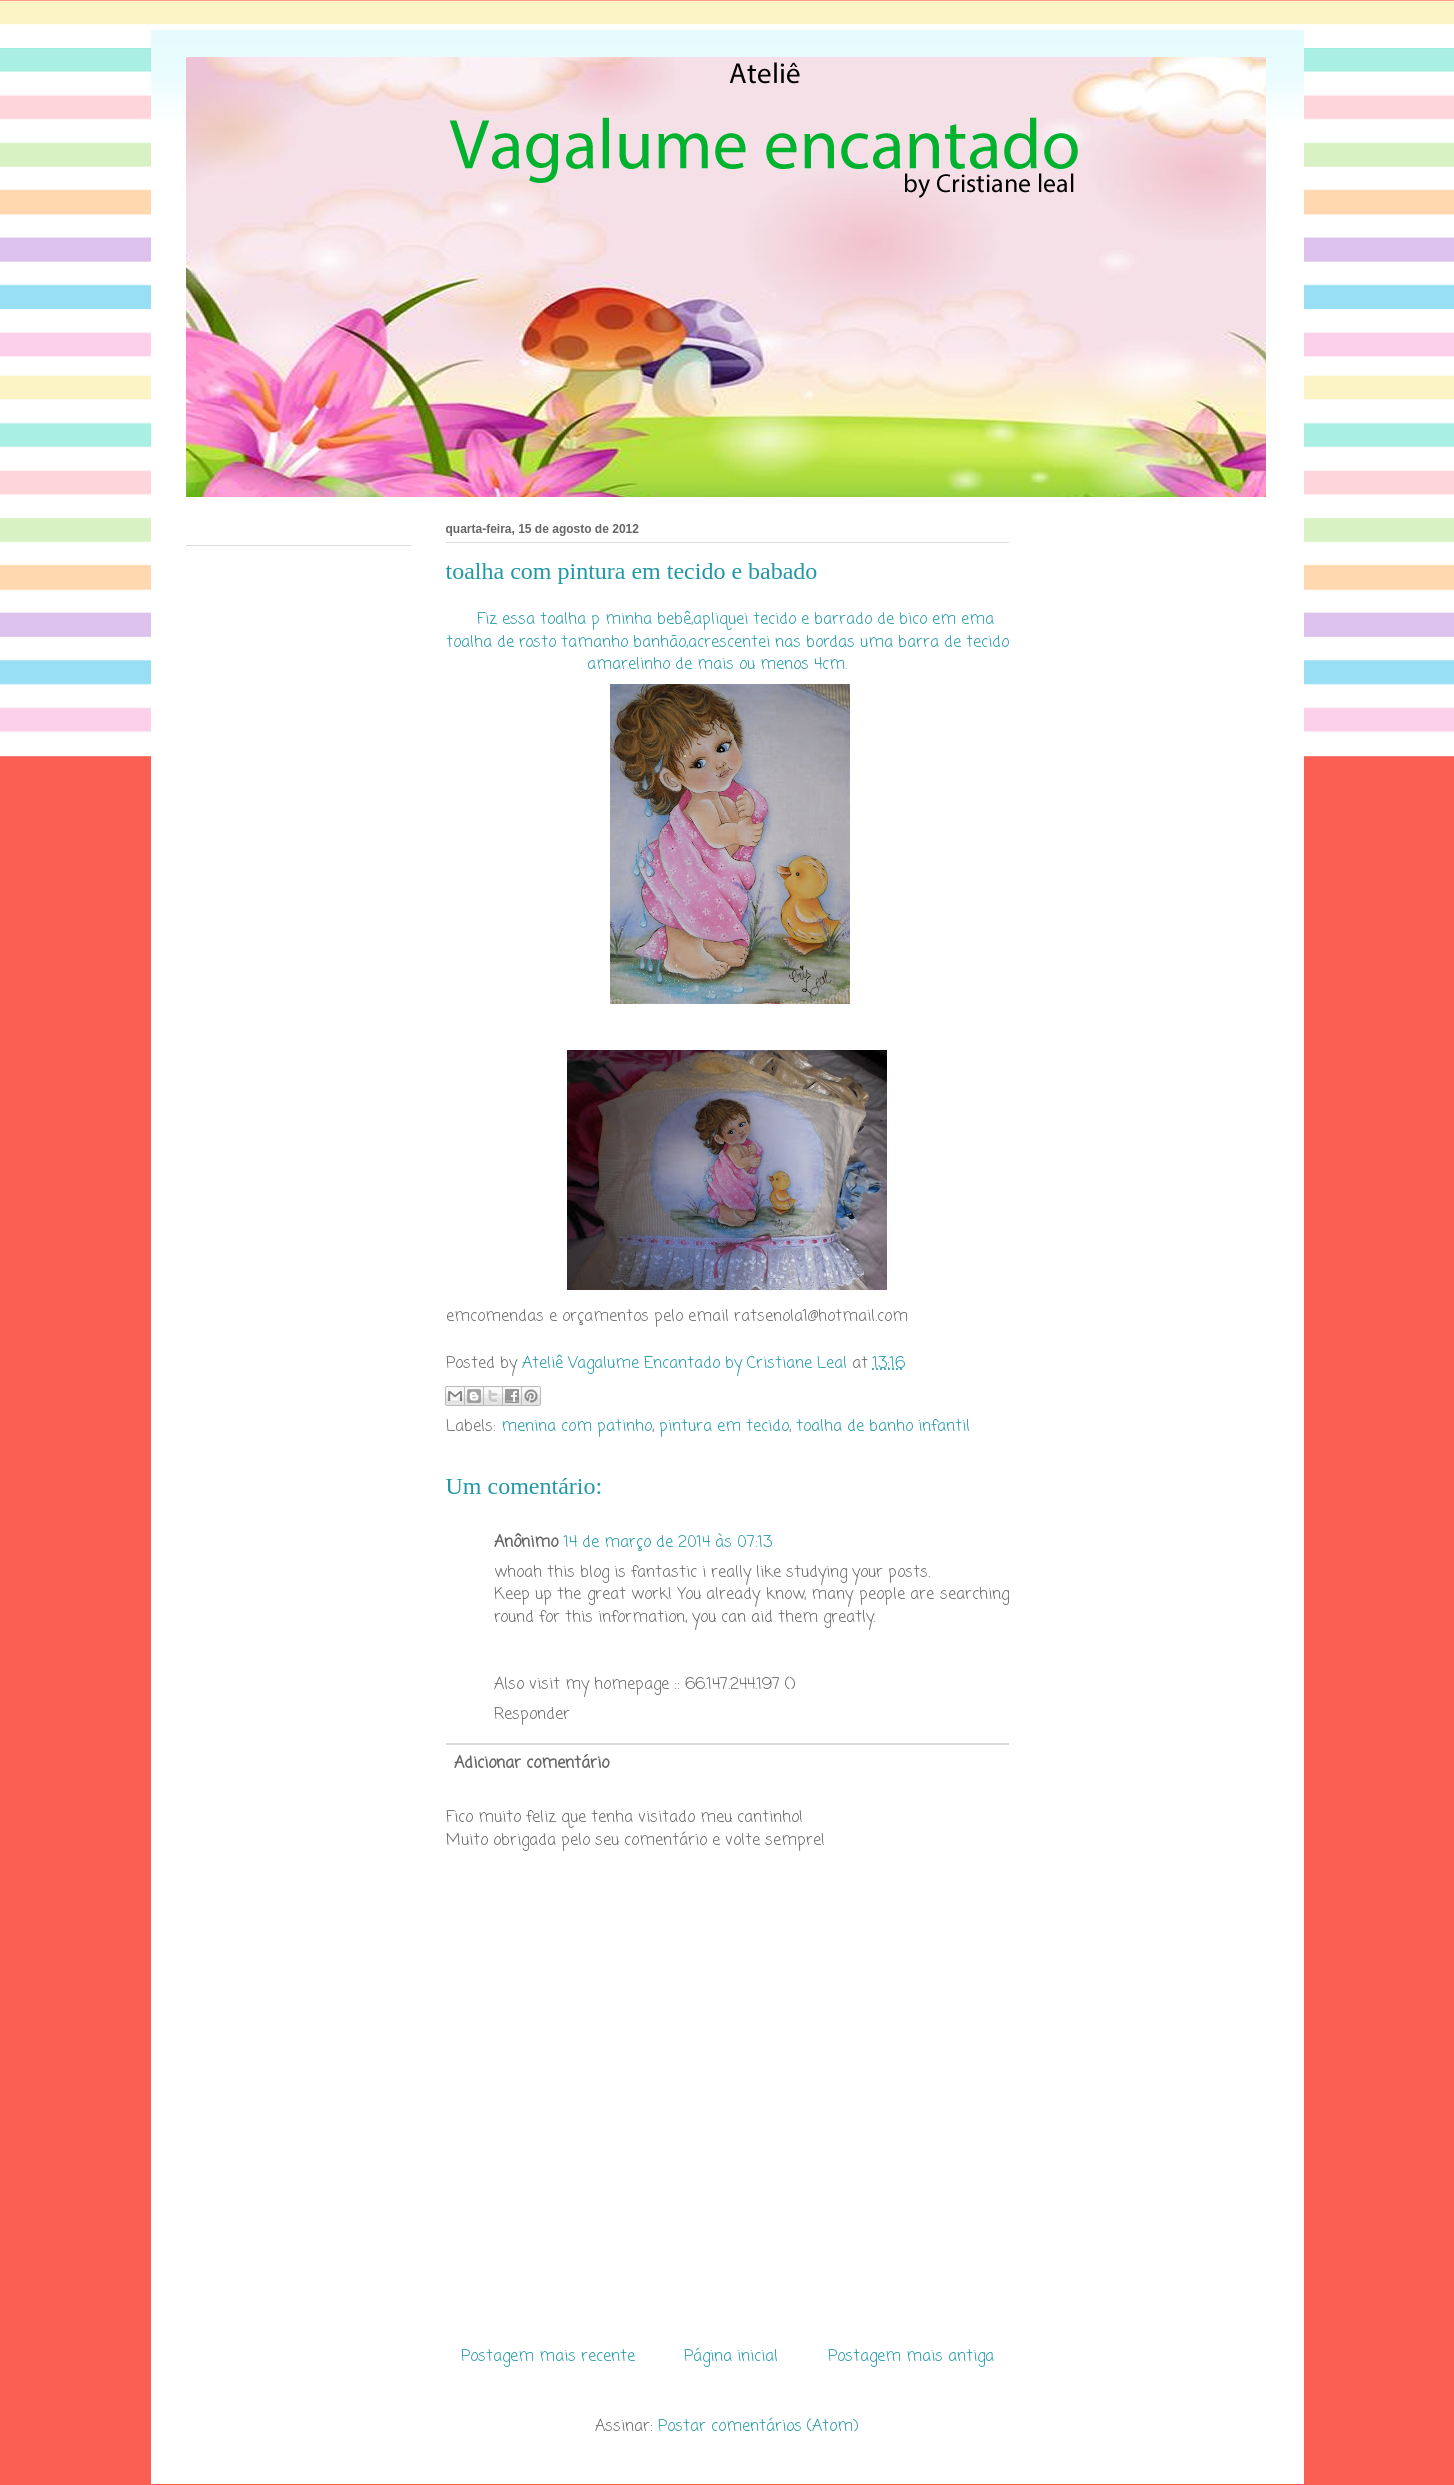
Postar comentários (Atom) (758, 2427)
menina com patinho (576, 1427)
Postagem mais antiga (911, 2357)
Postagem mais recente (548, 2357)
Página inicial (731, 2357)
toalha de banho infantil (883, 1427)
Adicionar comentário (531, 1764)
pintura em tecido (724, 1427)
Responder (532, 1715)
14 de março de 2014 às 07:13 (668, 1543)
